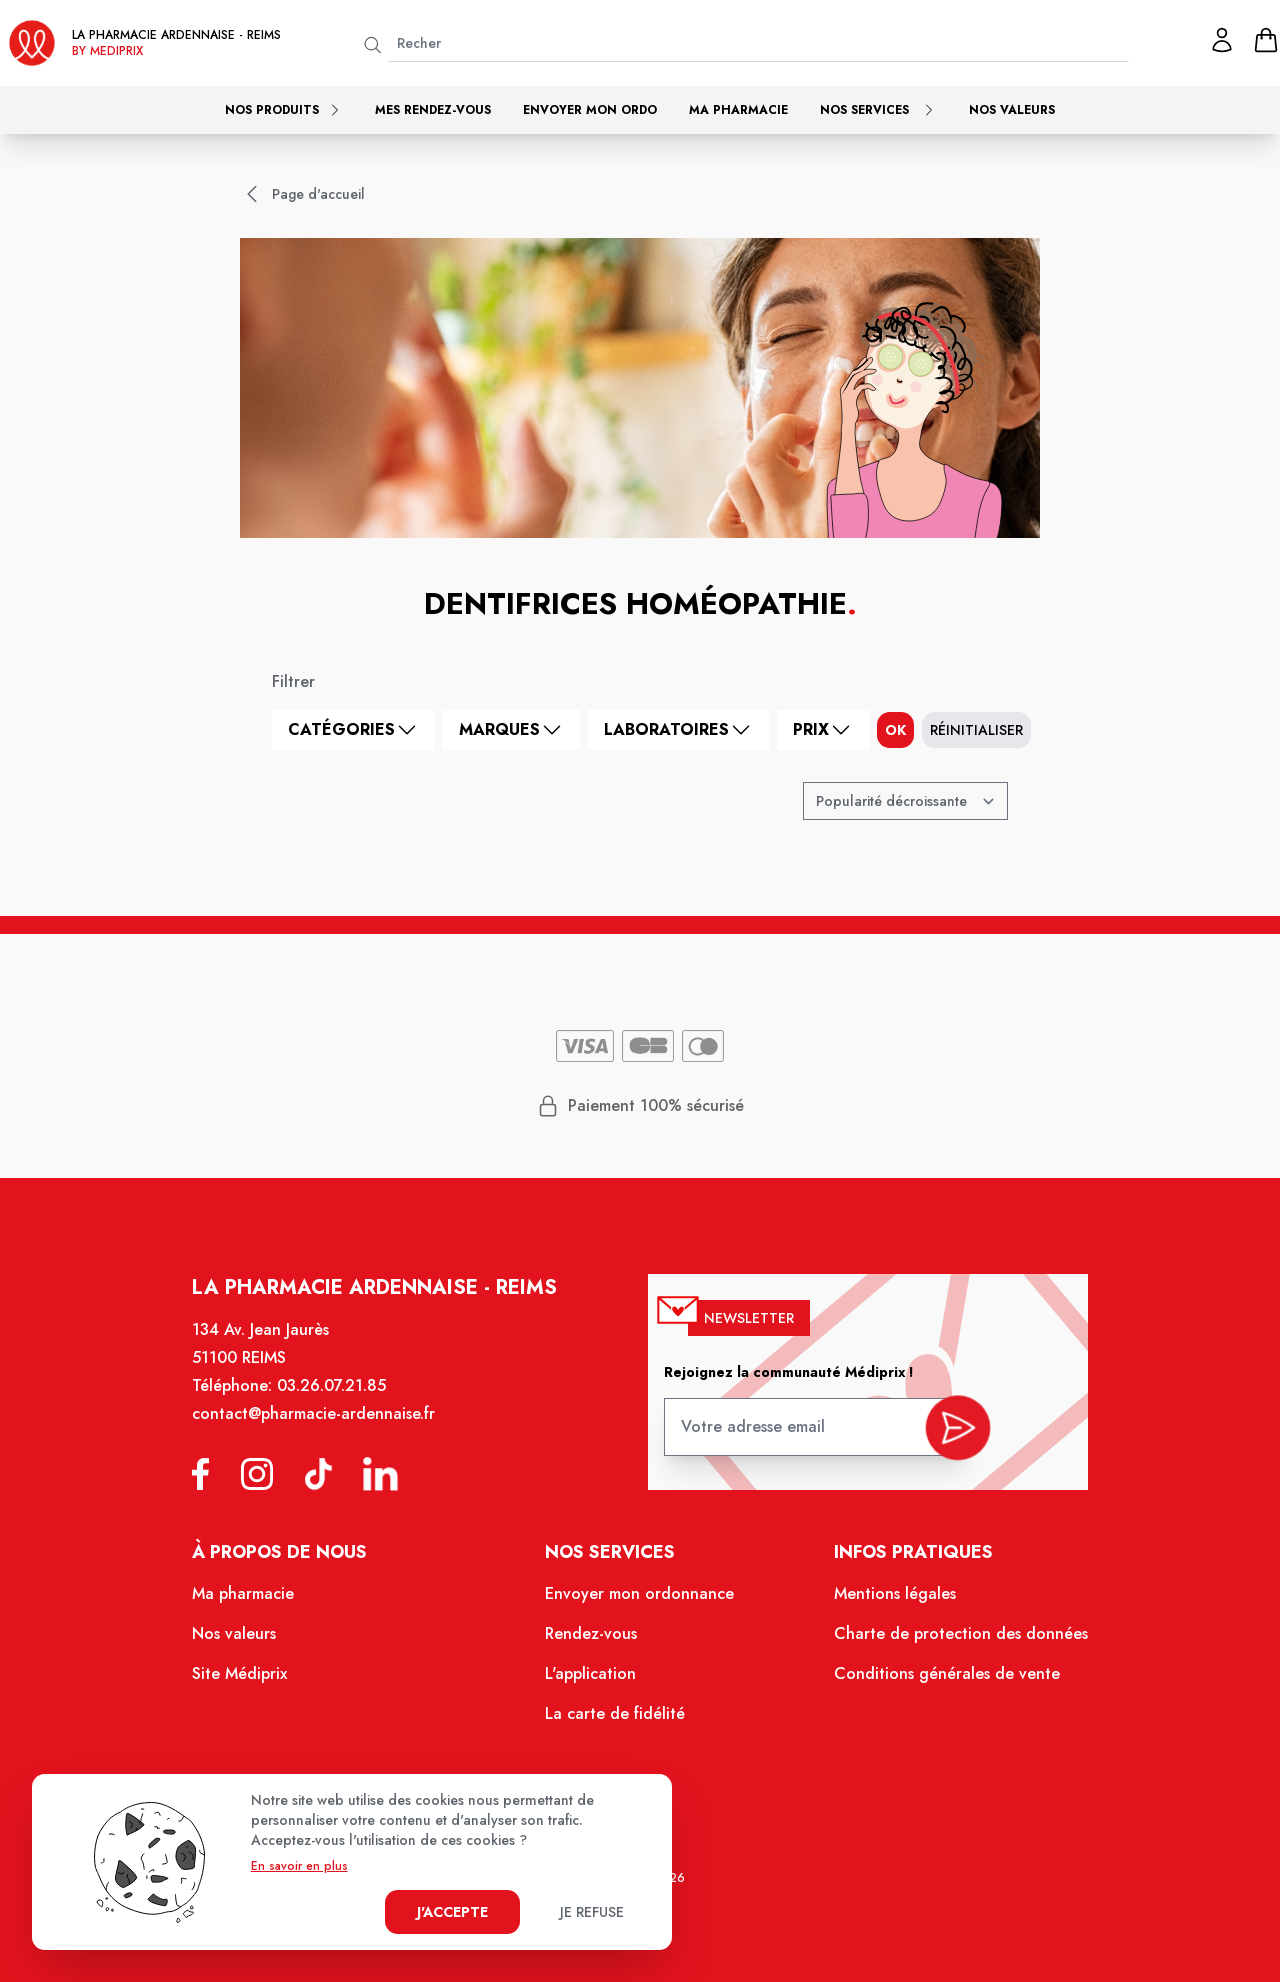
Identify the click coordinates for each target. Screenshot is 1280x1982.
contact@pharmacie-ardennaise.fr (324, 1429)
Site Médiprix (253, 1680)
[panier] (1266, 40)
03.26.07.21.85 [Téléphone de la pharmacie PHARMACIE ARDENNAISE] (341, 1402)
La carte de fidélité (616, 1719)
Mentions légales (886, 1603)
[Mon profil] (1222, 40)
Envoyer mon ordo (590, 110)
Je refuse (592, 1912)
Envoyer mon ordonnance (640, 1603)
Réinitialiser (976, 730)
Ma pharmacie (738, 110)
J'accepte (452, 1912)
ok (895, 730)
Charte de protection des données (949, 1642)
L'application (593, 1680)
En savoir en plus (299, 1866)
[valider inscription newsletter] (947, 1436)
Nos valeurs (1012, 110)
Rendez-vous (593, 1642)
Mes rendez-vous (433, 110)
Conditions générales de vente (936, 1680)
